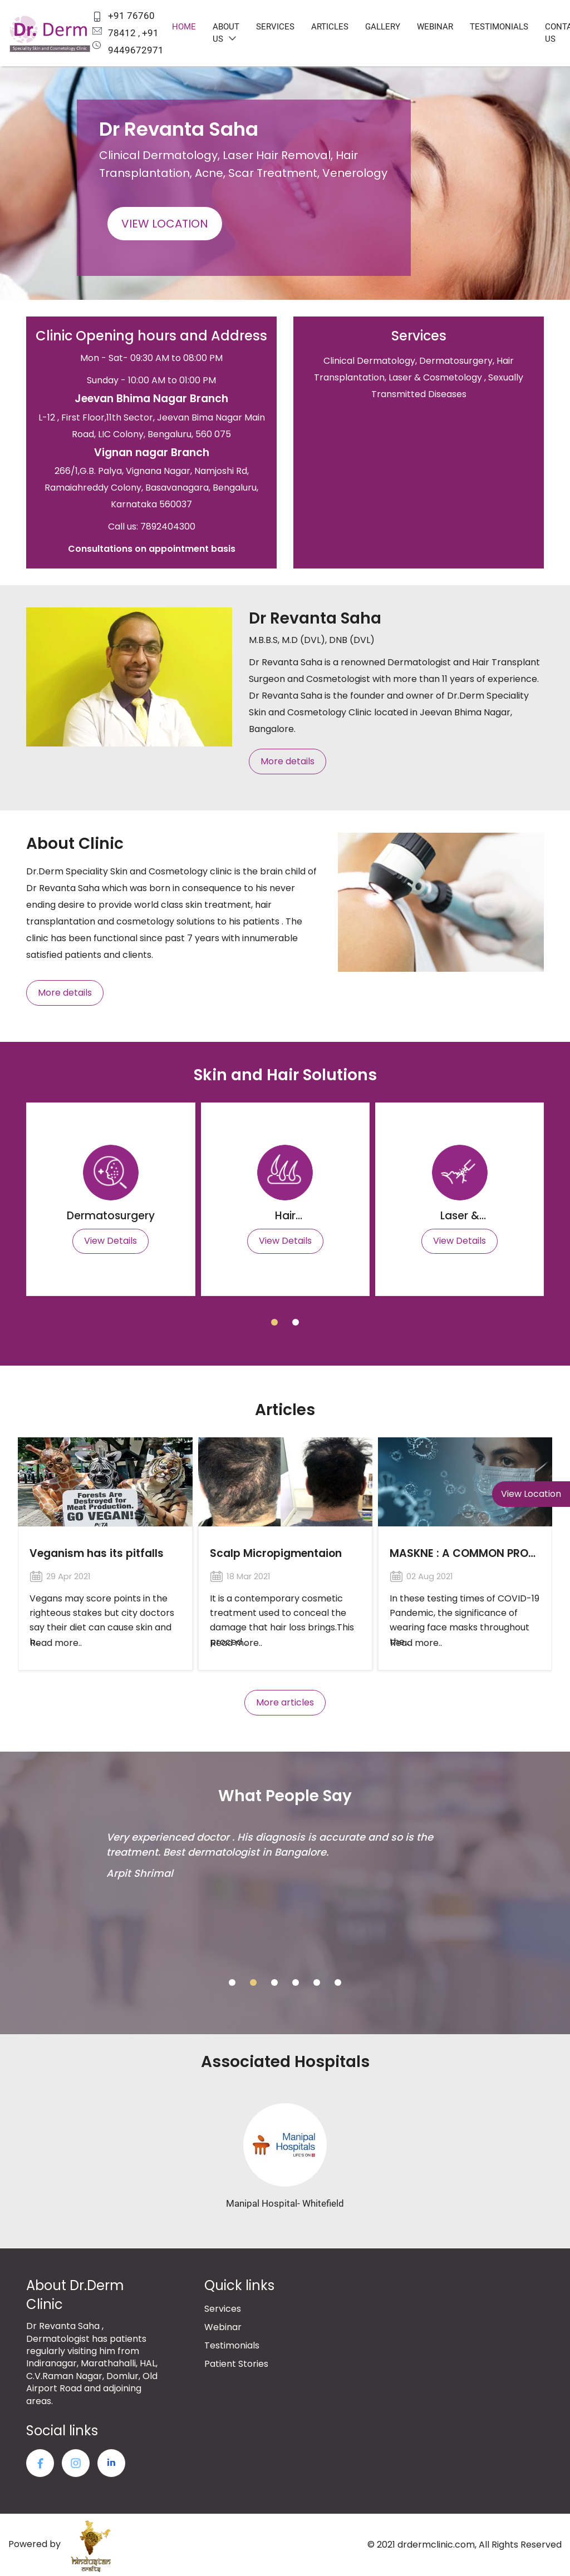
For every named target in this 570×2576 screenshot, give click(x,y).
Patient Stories (236, 2363)
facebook (40, 2463)
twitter (76, 2463)
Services (275, 27)
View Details (110, 1240)
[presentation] (27, 157)
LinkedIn (111, 2463)
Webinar (435, 27)
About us (226, 32)
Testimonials (499, 27)
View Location (164, 223)
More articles (285, 1702)
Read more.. (56, 1642)
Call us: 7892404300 (151, 526)
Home (184, 27)
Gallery (382, 27)
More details (288, 761)
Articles (329, 27)
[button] (274, 1322)
